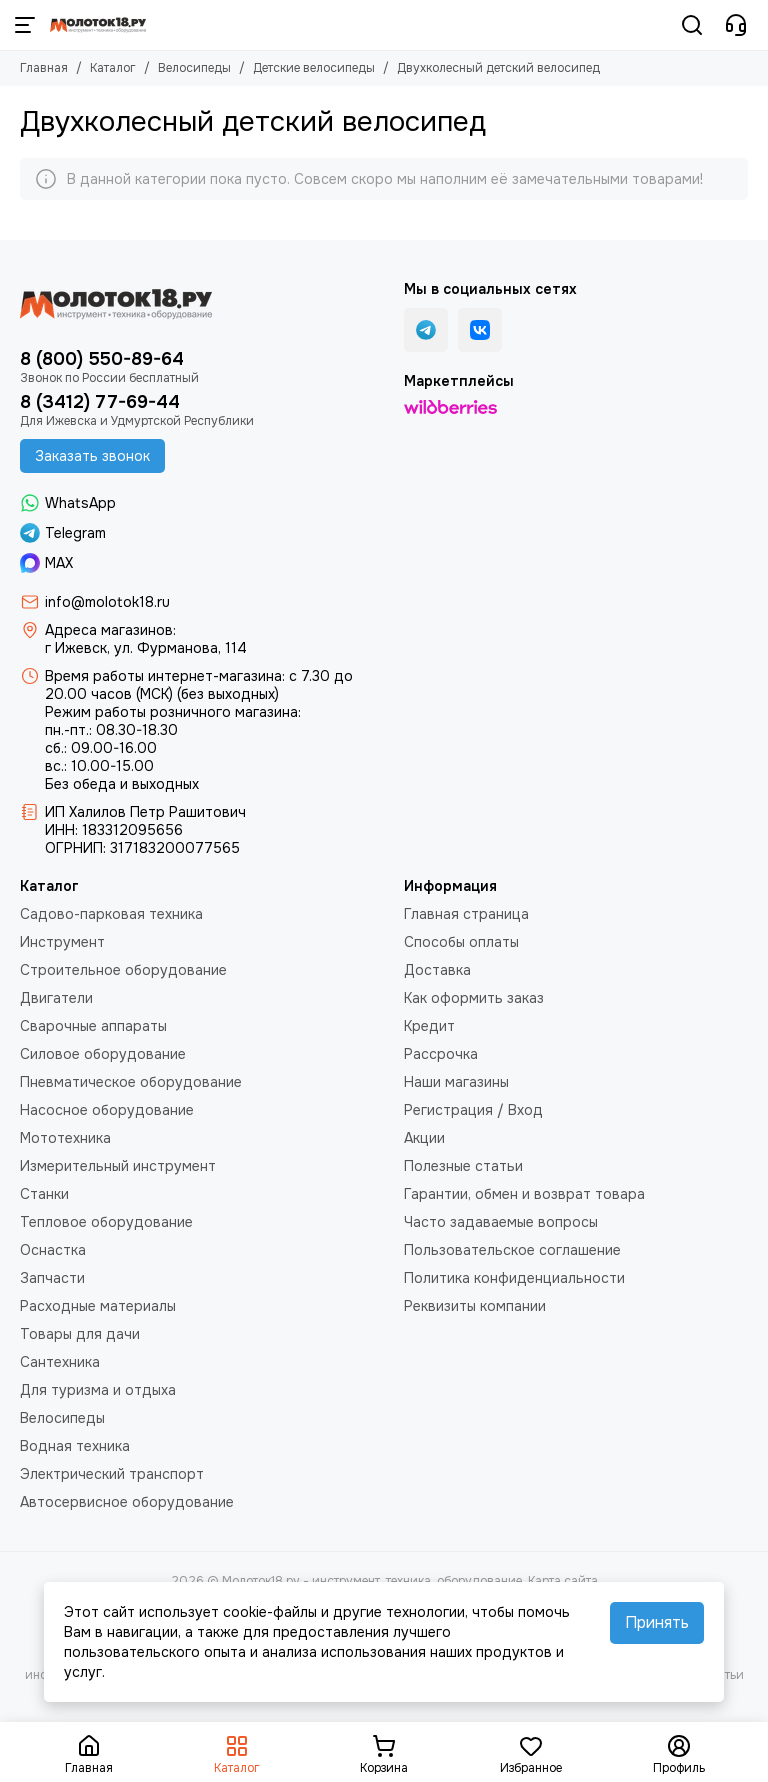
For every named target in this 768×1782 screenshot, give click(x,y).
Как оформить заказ (474, 998)
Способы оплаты (461, 942)
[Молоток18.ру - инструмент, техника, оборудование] (98, 25)
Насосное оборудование (107, 1110)
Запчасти (52, 1278)
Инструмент (62, 942)
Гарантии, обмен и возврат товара (524, 1194)
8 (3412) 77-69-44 (100, 402)
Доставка (437, 970)
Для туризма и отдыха (98, 1390)
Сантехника (60, 1362)
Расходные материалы (98, 1306)
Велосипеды (194, 68)
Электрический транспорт (112, 1474)
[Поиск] (692, 25)
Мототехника (65, 1138)
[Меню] (25, 25)
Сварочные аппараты (93, 1026)
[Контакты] (736, 25)
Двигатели (56, 998)
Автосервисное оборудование (127, 1502)
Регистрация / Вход (473, 1110)
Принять (657, 1622)
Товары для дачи (80, 1334)
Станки (44, 1194)
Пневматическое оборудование (131, 1082)
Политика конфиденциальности (514, 1278)
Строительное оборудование (123, 970)
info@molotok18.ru (107, 602)
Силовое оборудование (103, 1054)
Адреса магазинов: (110, 630)
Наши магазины (456, 1082)
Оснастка (53, 1250)
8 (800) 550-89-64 (102, 359)
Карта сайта (563, 1581)
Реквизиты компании (475, 1306)
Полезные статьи (463, 1166)
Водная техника (75, 1446)
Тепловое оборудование (106, 1222)
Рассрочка (441, 1054)
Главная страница (466, 914)
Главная (44, 68)
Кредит (429, 1026)
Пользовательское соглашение (512, 1250)
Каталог (113, 68)
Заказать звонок (92, 456)
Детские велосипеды (314, 68)
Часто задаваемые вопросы (501, 1222)
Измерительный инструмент (118, 1166)
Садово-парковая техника (111, 914)
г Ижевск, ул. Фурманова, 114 (146, 648)
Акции (424, 1138)
